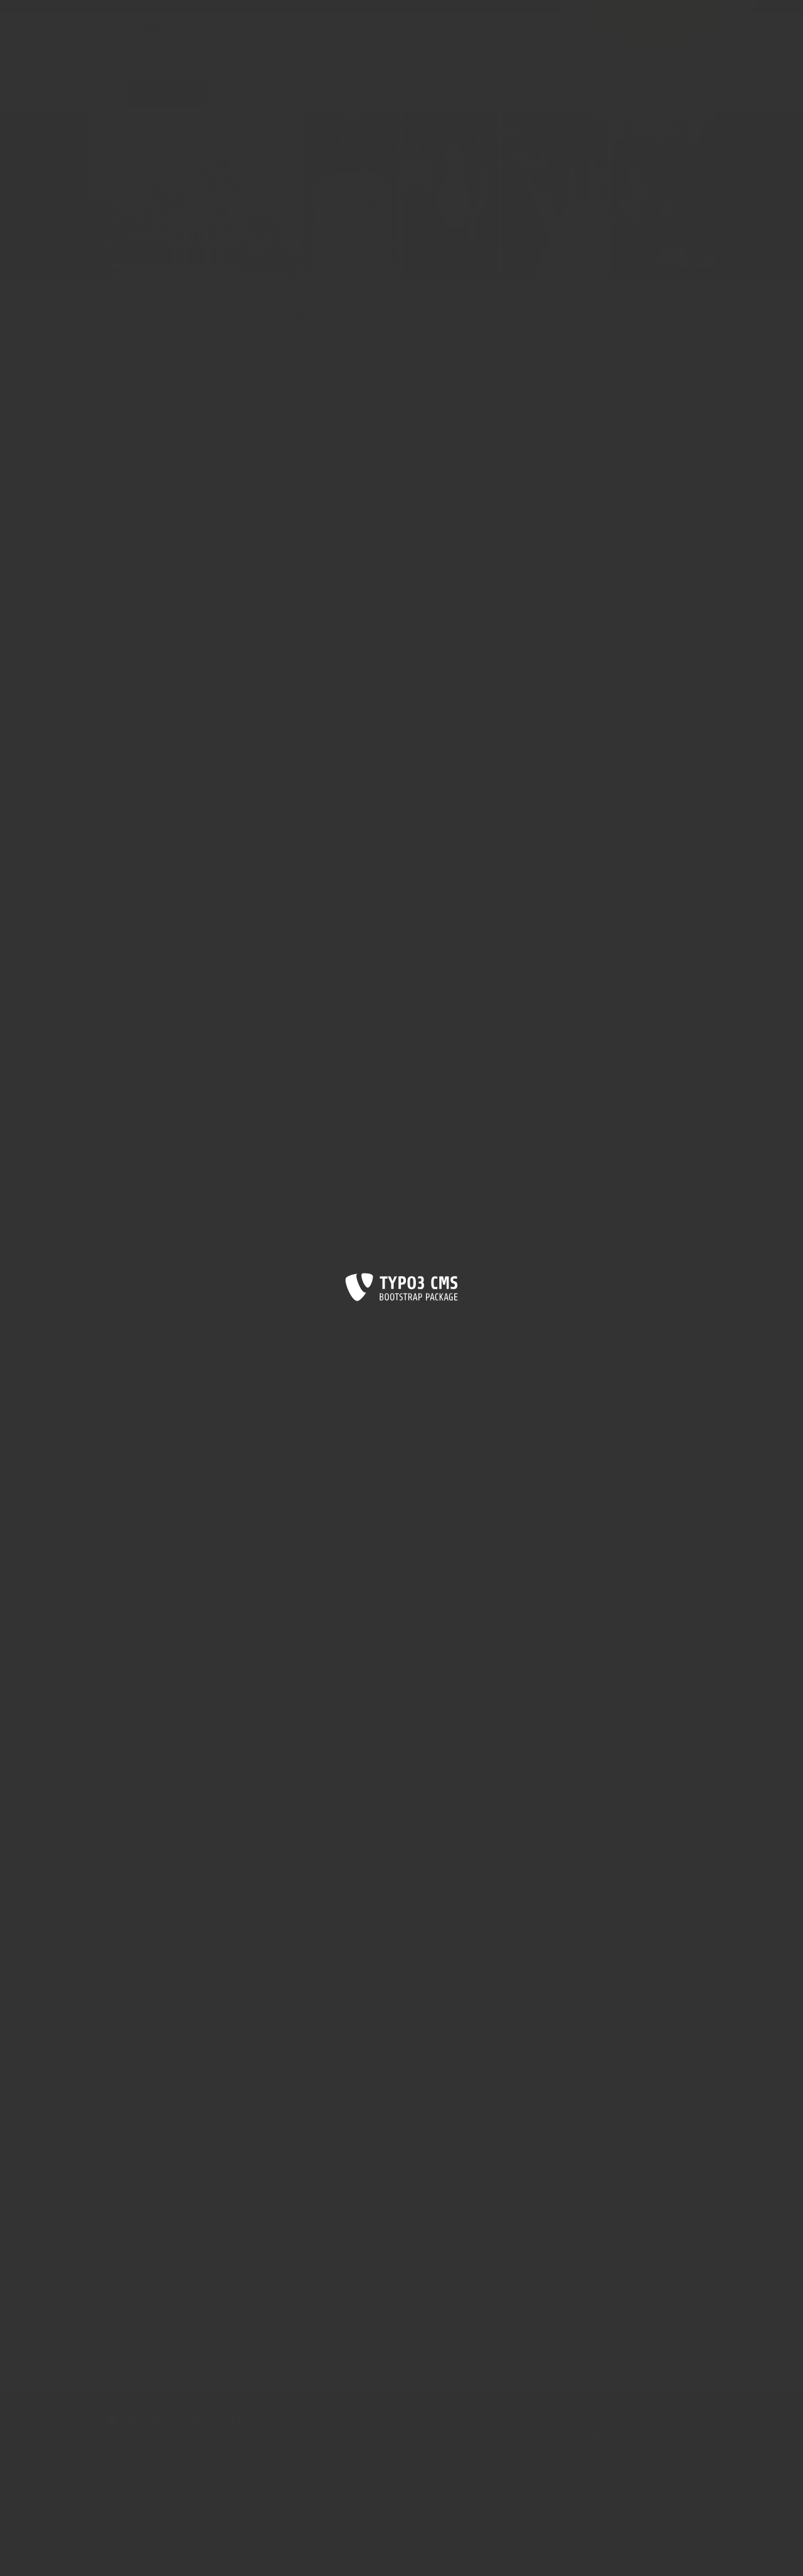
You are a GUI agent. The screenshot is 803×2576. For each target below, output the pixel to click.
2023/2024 (142, 366)
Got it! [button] (703, 2551)
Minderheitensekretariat (612, 2499)
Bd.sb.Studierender (255, 2499)
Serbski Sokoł (362, 2499)
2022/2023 (142, 380)
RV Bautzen (125, 2470)
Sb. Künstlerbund (368, 2485)
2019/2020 (142, 422)
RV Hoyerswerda (135, 2485)
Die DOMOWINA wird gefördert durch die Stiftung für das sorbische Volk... (457, 2557)
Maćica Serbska (365, 2456)
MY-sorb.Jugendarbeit (610, 2456)
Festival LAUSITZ (599, 2485)
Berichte (126, 351)
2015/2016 (141, 465)
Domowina (125, 2456)
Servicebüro (591, 2470)
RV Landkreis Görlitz (141, 2513)
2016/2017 (141, 493)
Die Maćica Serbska (136, 322)
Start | (115, 2557)
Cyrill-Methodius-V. (256, 2513)
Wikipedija (588, 2513)
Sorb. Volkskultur (483, 2499)
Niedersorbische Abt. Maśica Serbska (163, 643)
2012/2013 (141, 521)
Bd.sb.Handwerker (254, 2485)
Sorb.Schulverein (483, 2485)
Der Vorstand (120, 337)
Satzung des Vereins (133, 557)
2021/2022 (142, 394)
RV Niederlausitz (250, 2456)
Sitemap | (178, 2557)
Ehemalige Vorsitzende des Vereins (160, 586)
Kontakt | (143, 2557)
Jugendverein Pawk (372, 2470)
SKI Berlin (470, 2456)
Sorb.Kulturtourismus (491, 2470)
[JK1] (392, 1776)
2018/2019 (141, 437)
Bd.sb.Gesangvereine (259, 2470)
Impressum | (219, 2557)
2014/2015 (141, 479)
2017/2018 (141, 450)
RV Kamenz (125, 2499)
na (381, 1776)
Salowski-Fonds (126, 628)
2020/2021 (142, 408)
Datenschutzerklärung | (283, 2557)
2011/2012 (140, 536)
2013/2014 (141, 508)
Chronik (110, 571)
